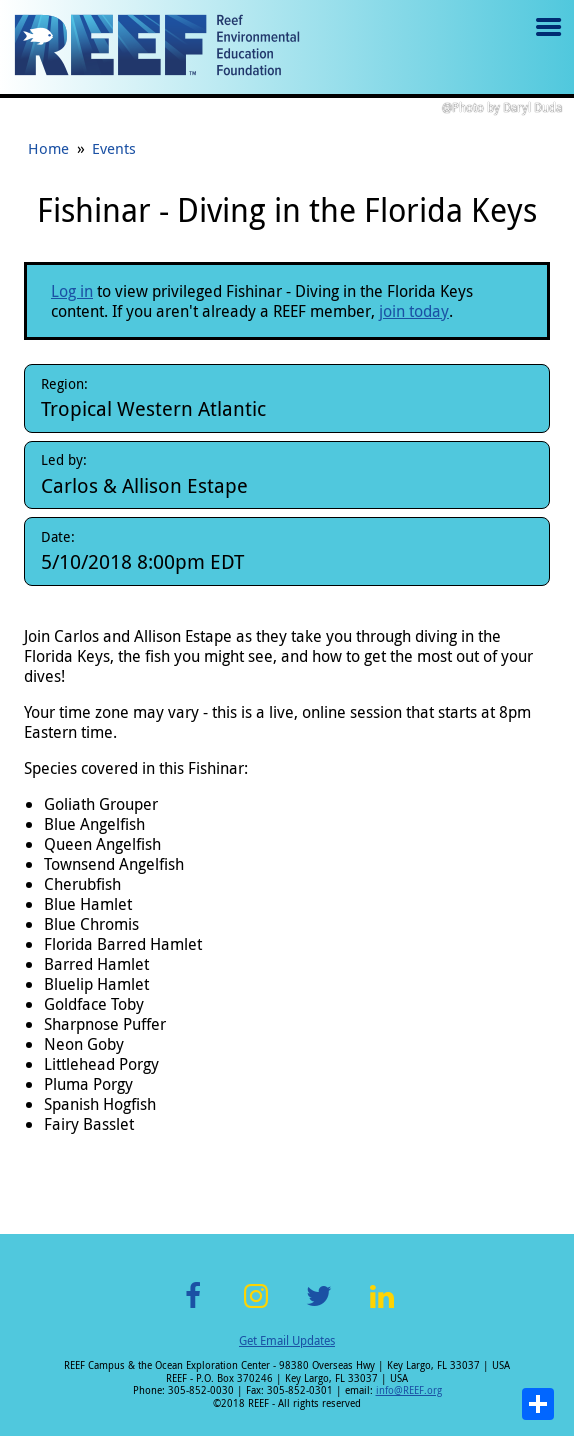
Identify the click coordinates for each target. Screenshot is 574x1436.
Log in (72, 291)
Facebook (193, 1307)
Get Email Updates (287, 1340)
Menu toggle (546, 41)
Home (48, 148)
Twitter (319, 1307)
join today (414, 311)
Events (114, 148)
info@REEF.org (409, 1390)
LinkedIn (381, 1307)
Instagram (256, 1307)
